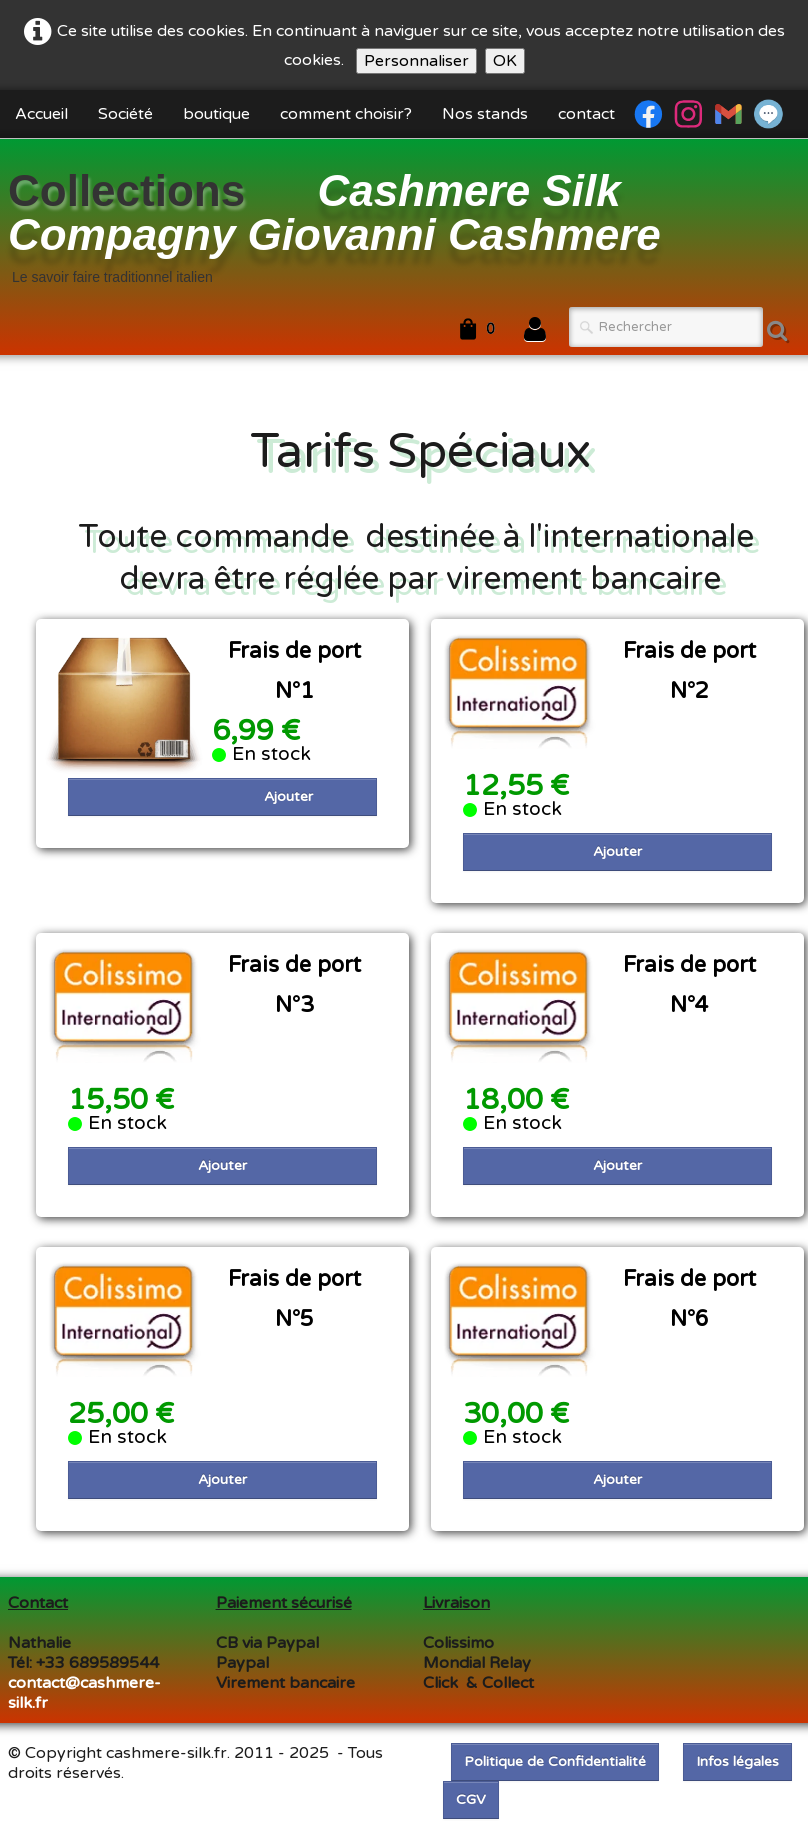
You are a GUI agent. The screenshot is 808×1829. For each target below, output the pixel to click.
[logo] (404, 225)
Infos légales (737, 1761)
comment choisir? (346, 114)
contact (586, 114)
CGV (471, 1799)
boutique (216, 114)
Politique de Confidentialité (555, 1761)
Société (125, 114)
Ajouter (288, 796)
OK (505, 61)
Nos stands (485, 114)
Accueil (41, 114)
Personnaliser (416, 61)
